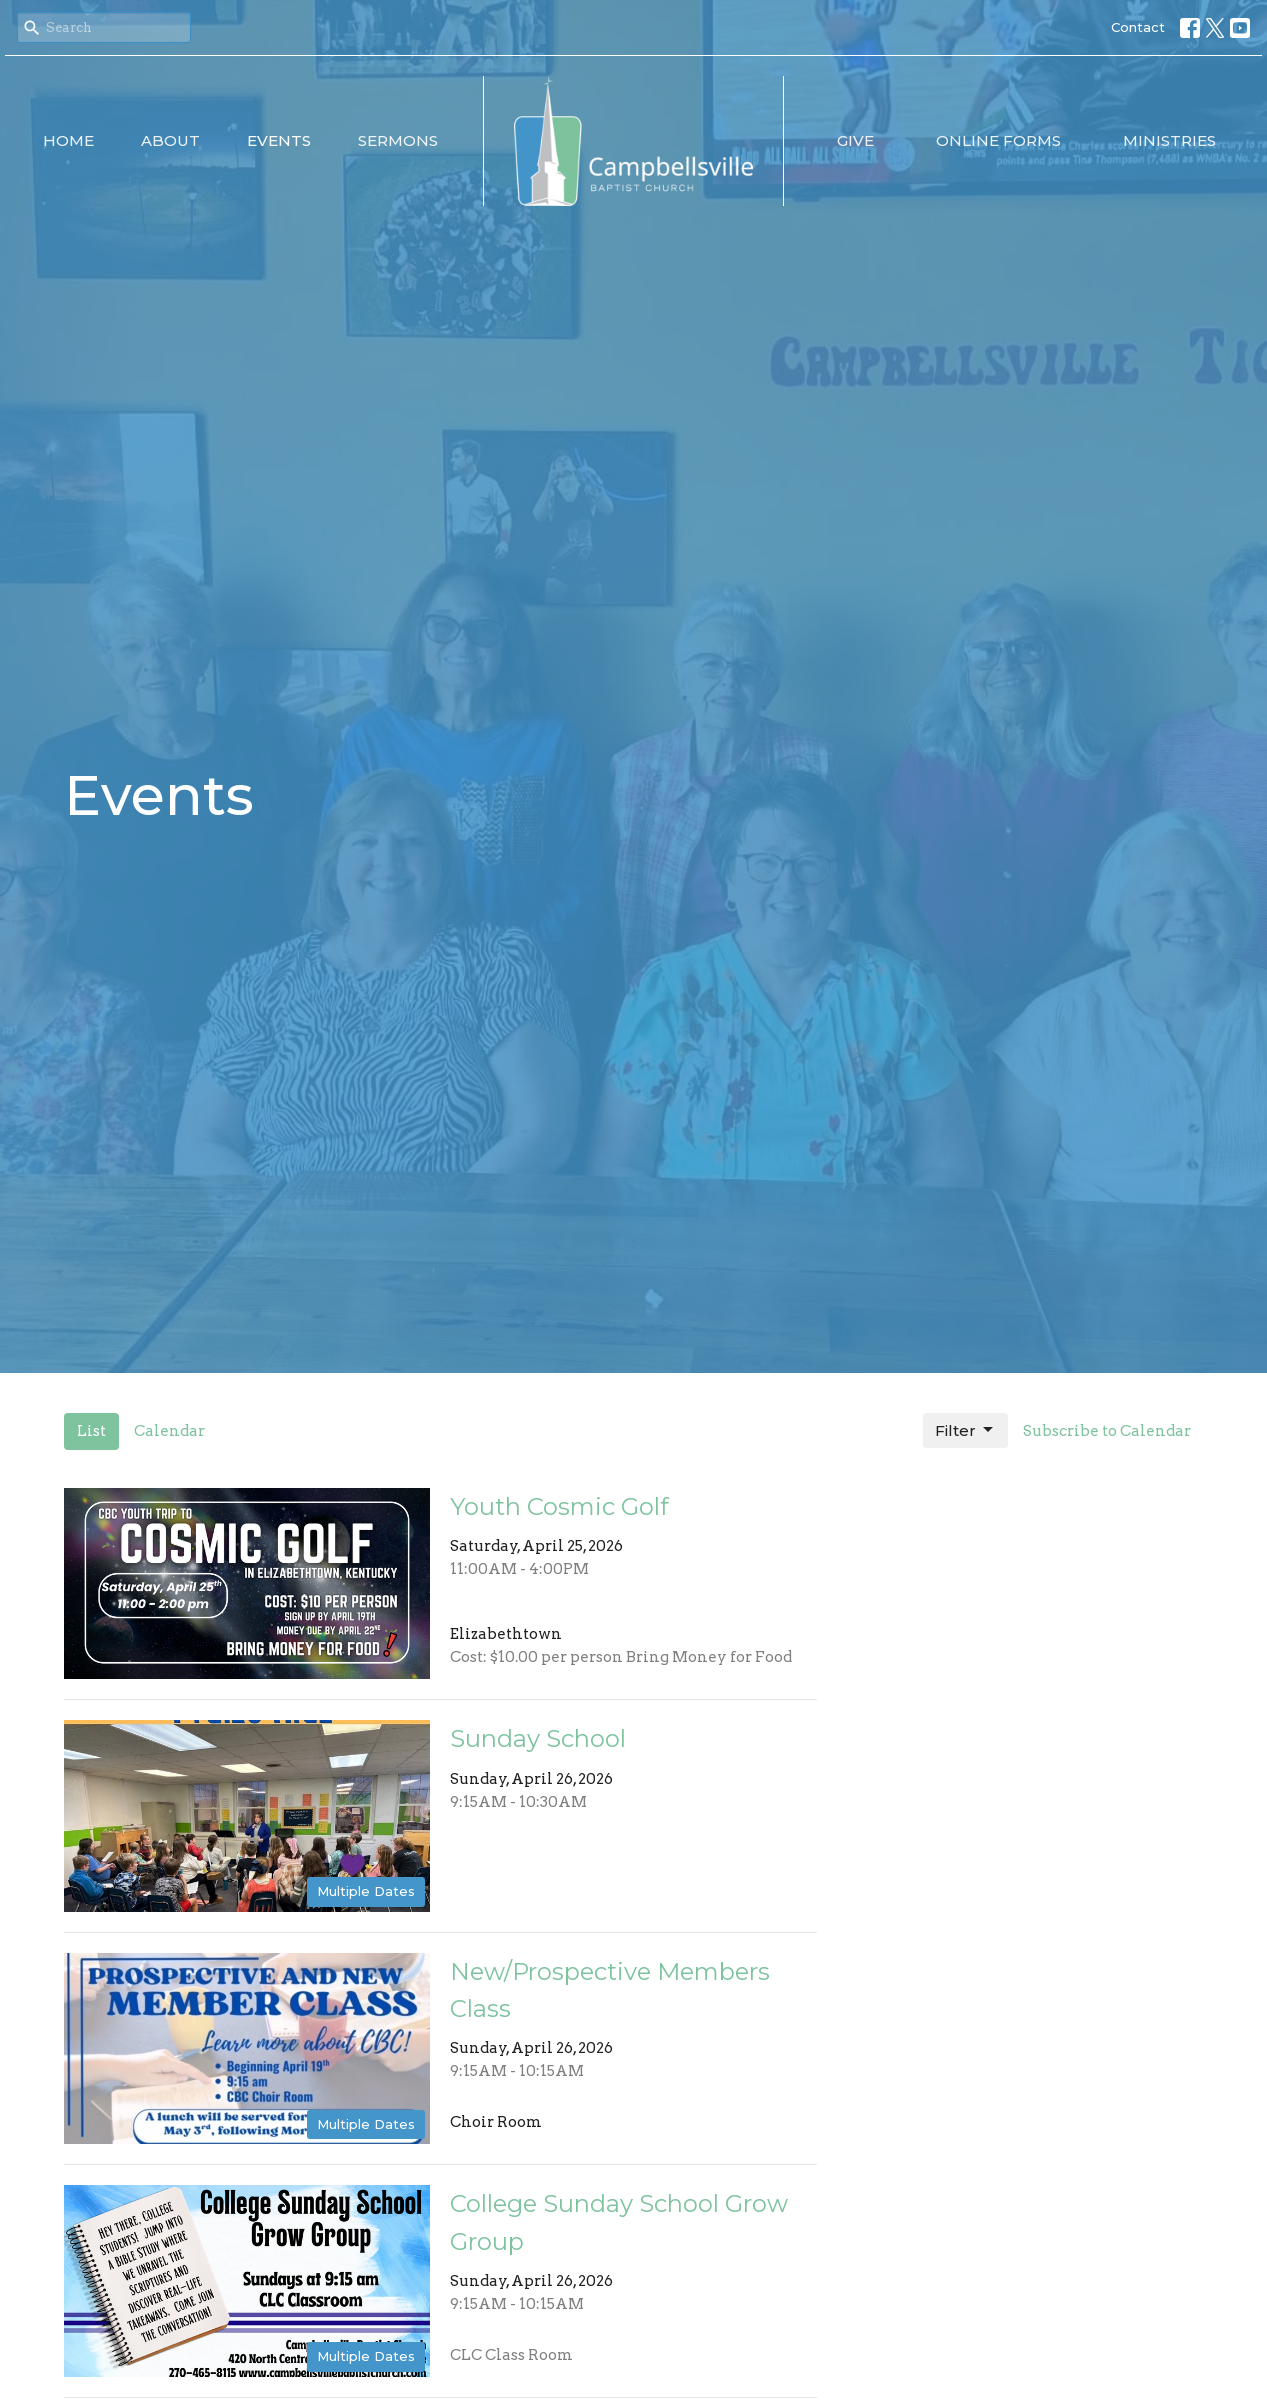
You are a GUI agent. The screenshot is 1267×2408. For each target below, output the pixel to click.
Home (68, 140)
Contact (1138, 27)
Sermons (398, 140)
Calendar (169, 1431)
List (91, 1431)
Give (855, 140)
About (170, 140)
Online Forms (998, 140)
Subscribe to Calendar (1107, 1431)
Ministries (1169, 140)
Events (279, 140)
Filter (965, 1430)
